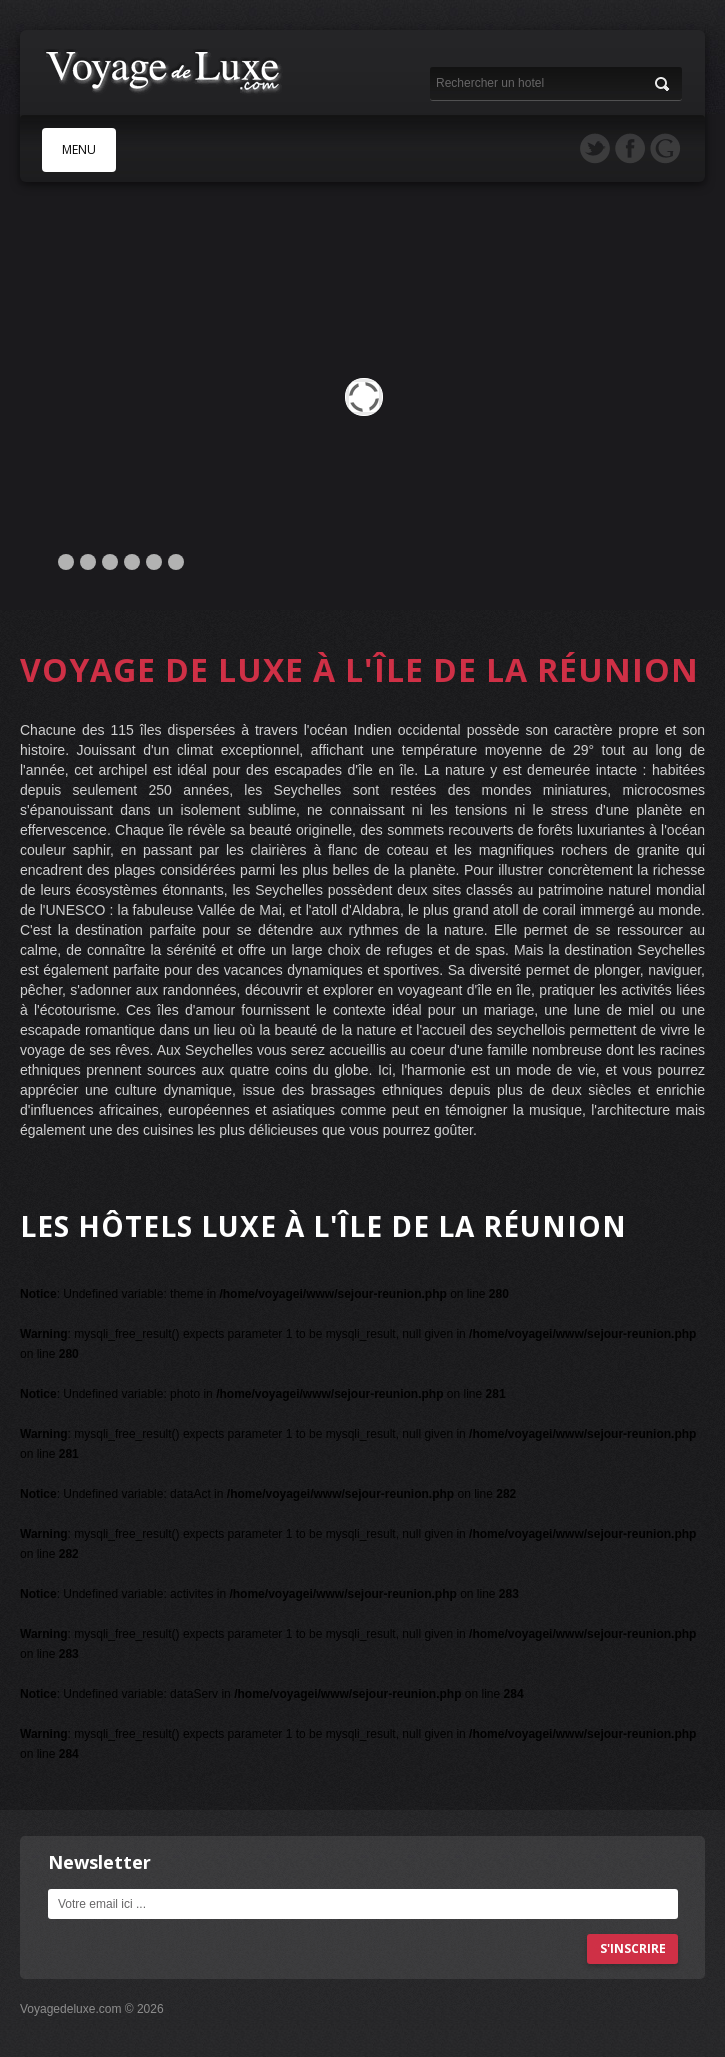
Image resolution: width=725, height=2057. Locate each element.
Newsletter (99, 1862)
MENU (79, 149)
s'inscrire (633, 1948)
